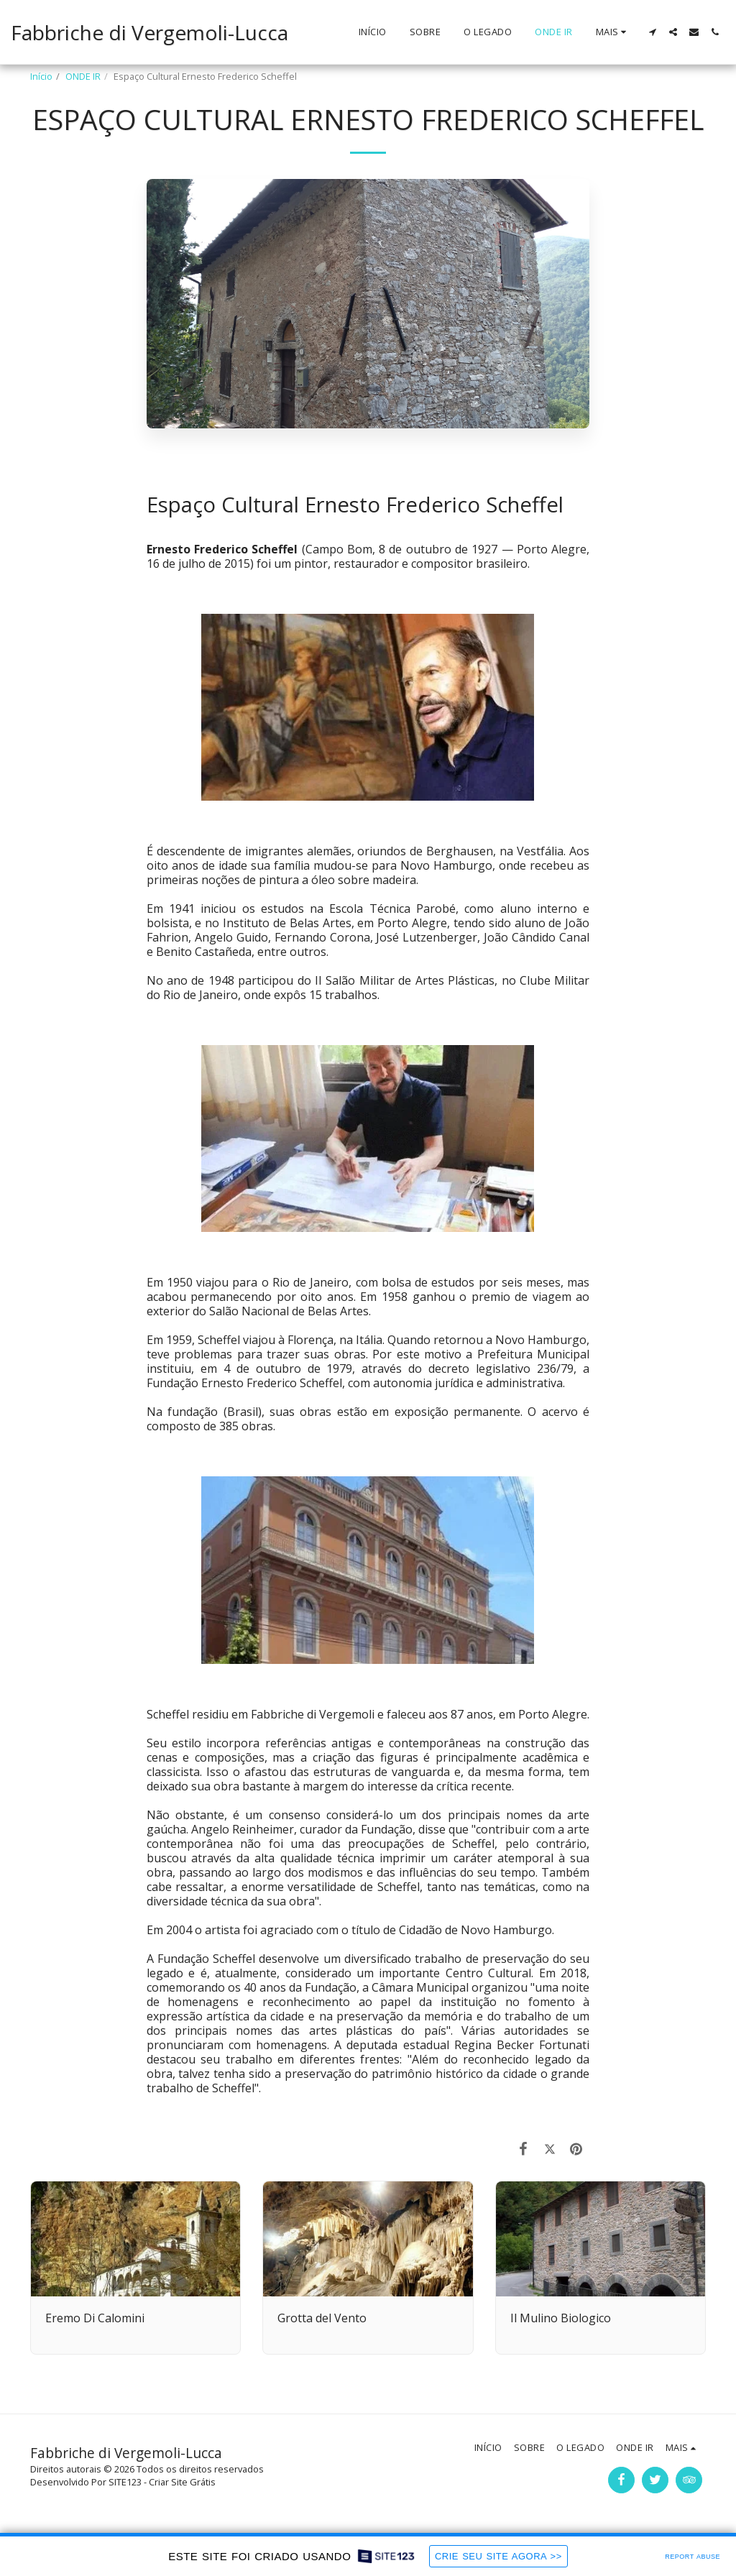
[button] (652, 32)
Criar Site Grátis (182, 2481)
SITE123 (125, 2481)
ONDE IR (83, 76)
